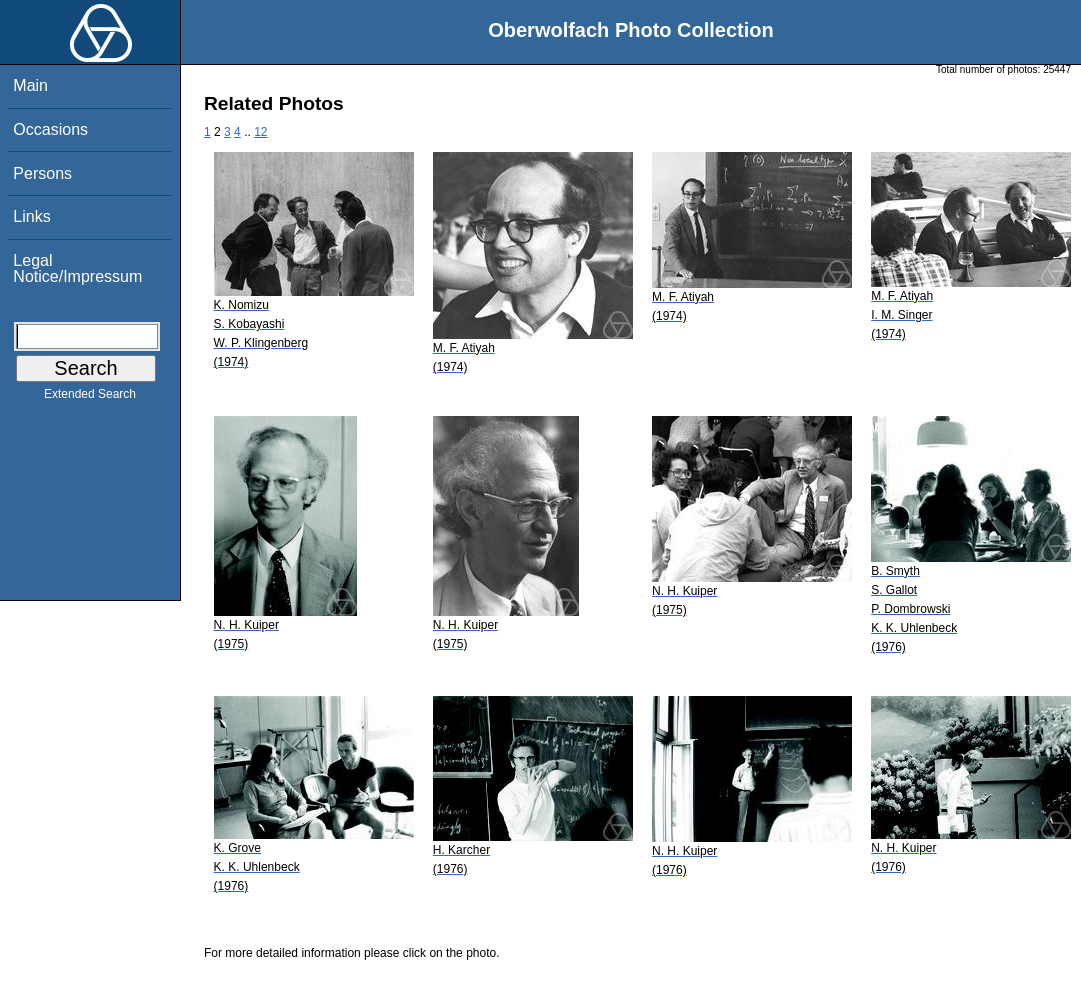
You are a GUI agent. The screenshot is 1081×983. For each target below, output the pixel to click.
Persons (42, 173)
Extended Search (90, 398)
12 (260, 132)
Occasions (50, 129)
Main (30, 85)
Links (31, 216)
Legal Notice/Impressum (77, 268)
